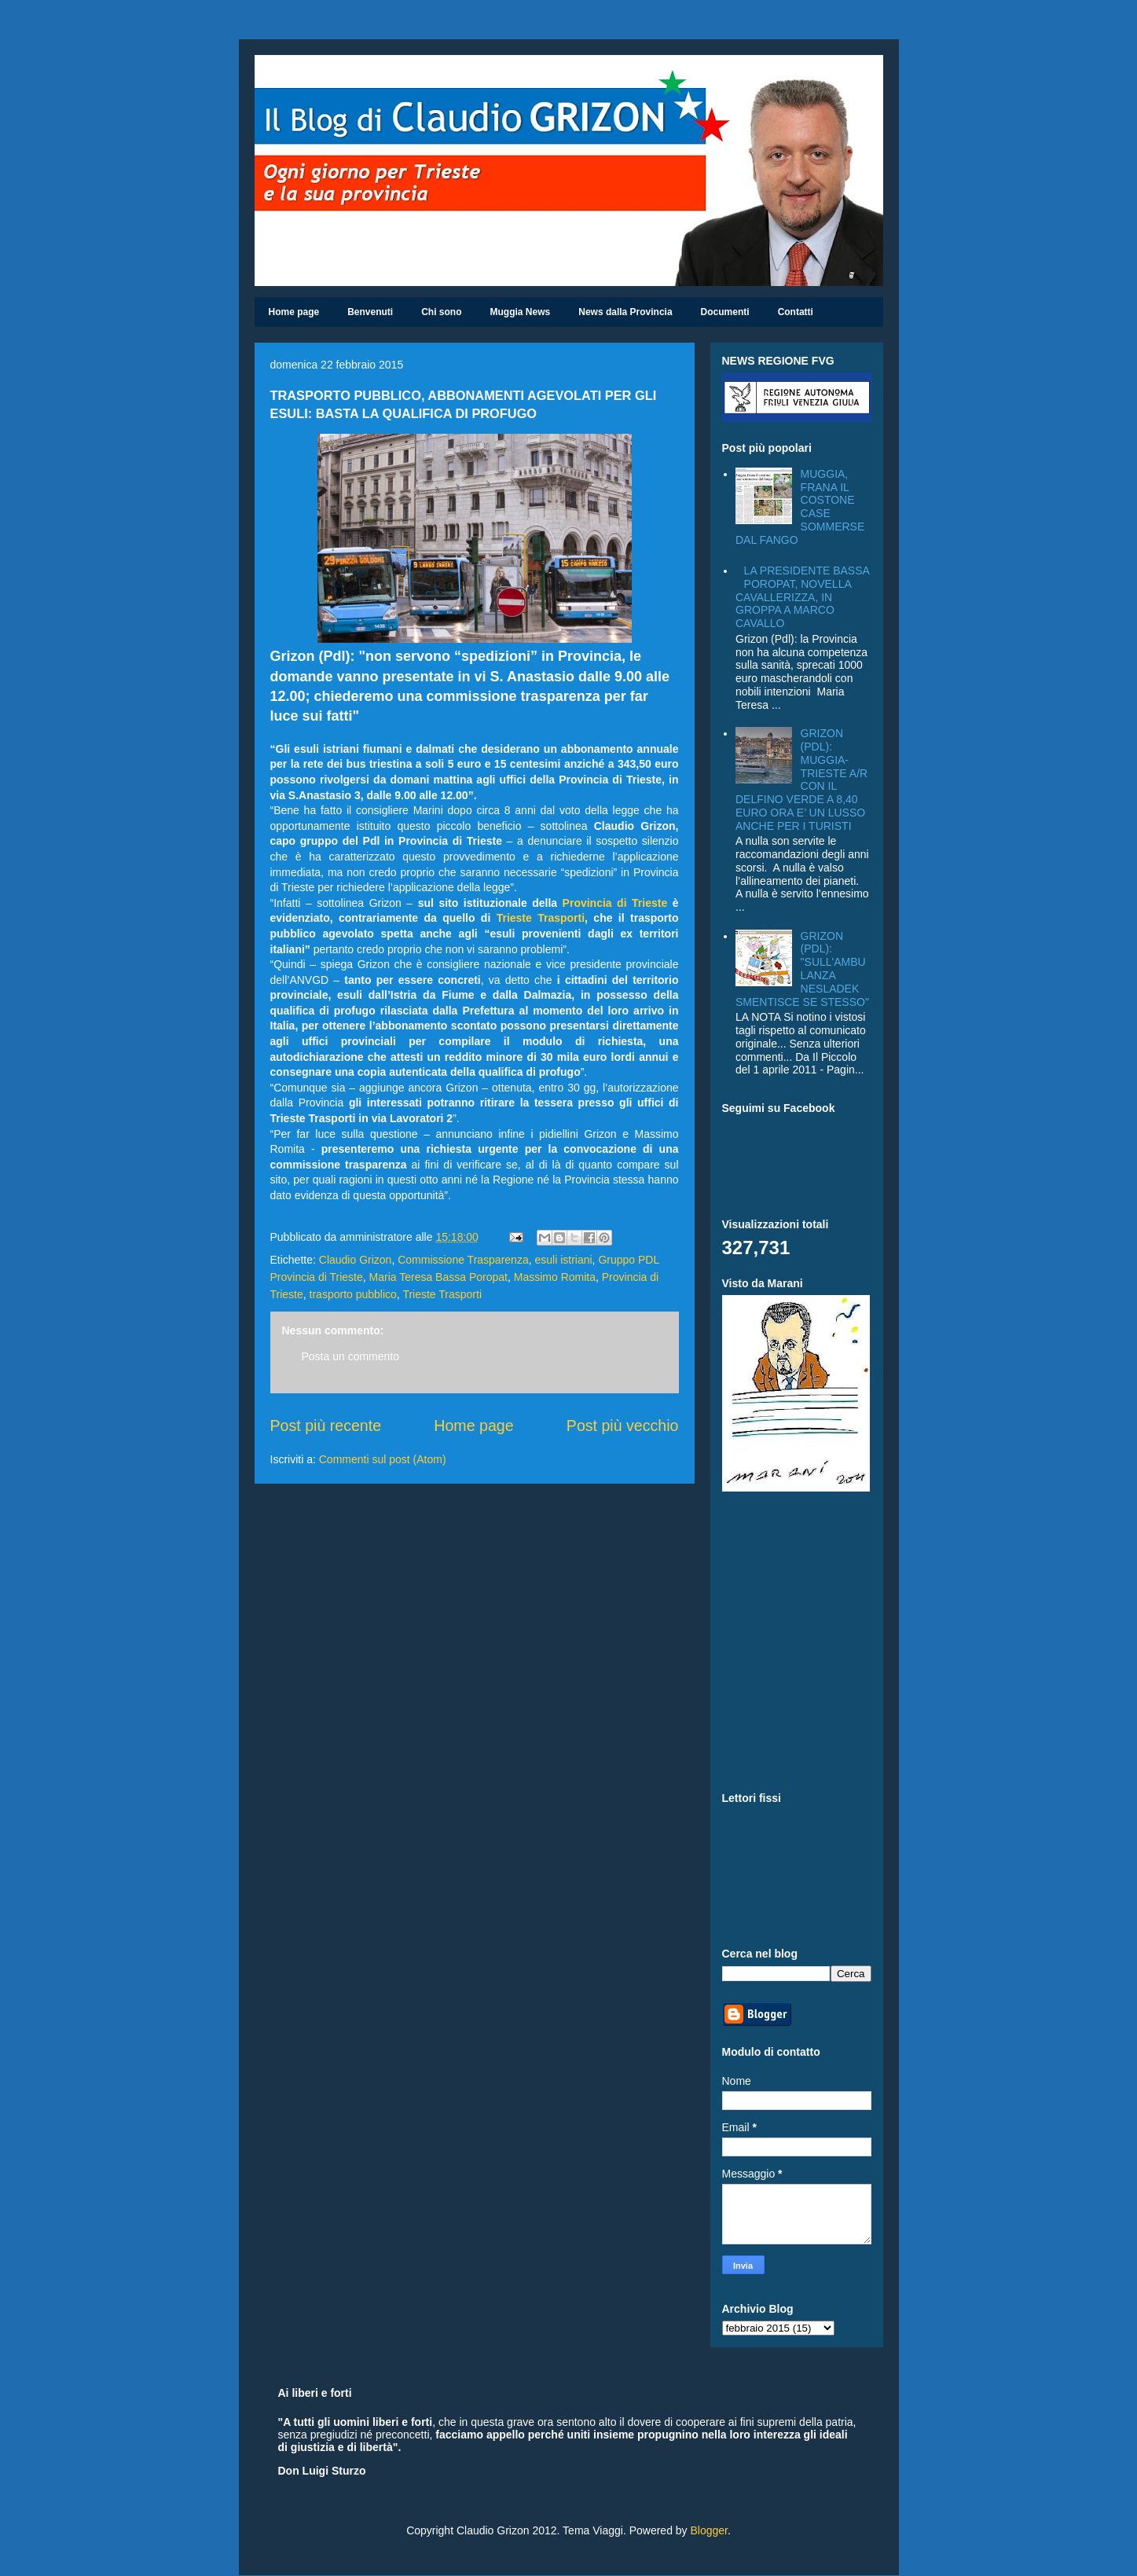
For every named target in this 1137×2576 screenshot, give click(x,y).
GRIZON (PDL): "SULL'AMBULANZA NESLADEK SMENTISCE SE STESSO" (802, 969)
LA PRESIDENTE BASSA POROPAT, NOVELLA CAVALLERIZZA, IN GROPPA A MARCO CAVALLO (802, 596)
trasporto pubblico (353, 1294)
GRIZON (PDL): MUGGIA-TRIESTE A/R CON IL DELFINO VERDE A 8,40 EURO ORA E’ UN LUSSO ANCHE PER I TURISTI (801, 779)
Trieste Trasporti (541, 918)
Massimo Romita (555, 1277)
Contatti (795, 311)
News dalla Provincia (625, 311)
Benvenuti (370, 311)
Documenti (725, 311)
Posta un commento (351, 1356)
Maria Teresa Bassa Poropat (438, 1277)
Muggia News (520, 311)
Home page (294, 311)
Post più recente (326, 1425)
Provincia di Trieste (615, 903)
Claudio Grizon (355, 1259)
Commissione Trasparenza (463, 1259)
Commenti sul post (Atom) (382, 1459)
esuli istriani (563, 1259)
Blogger (708, 2530)
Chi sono (441, 311)
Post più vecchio (623, 1425)
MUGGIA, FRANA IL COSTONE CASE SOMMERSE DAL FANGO (799, 507)
